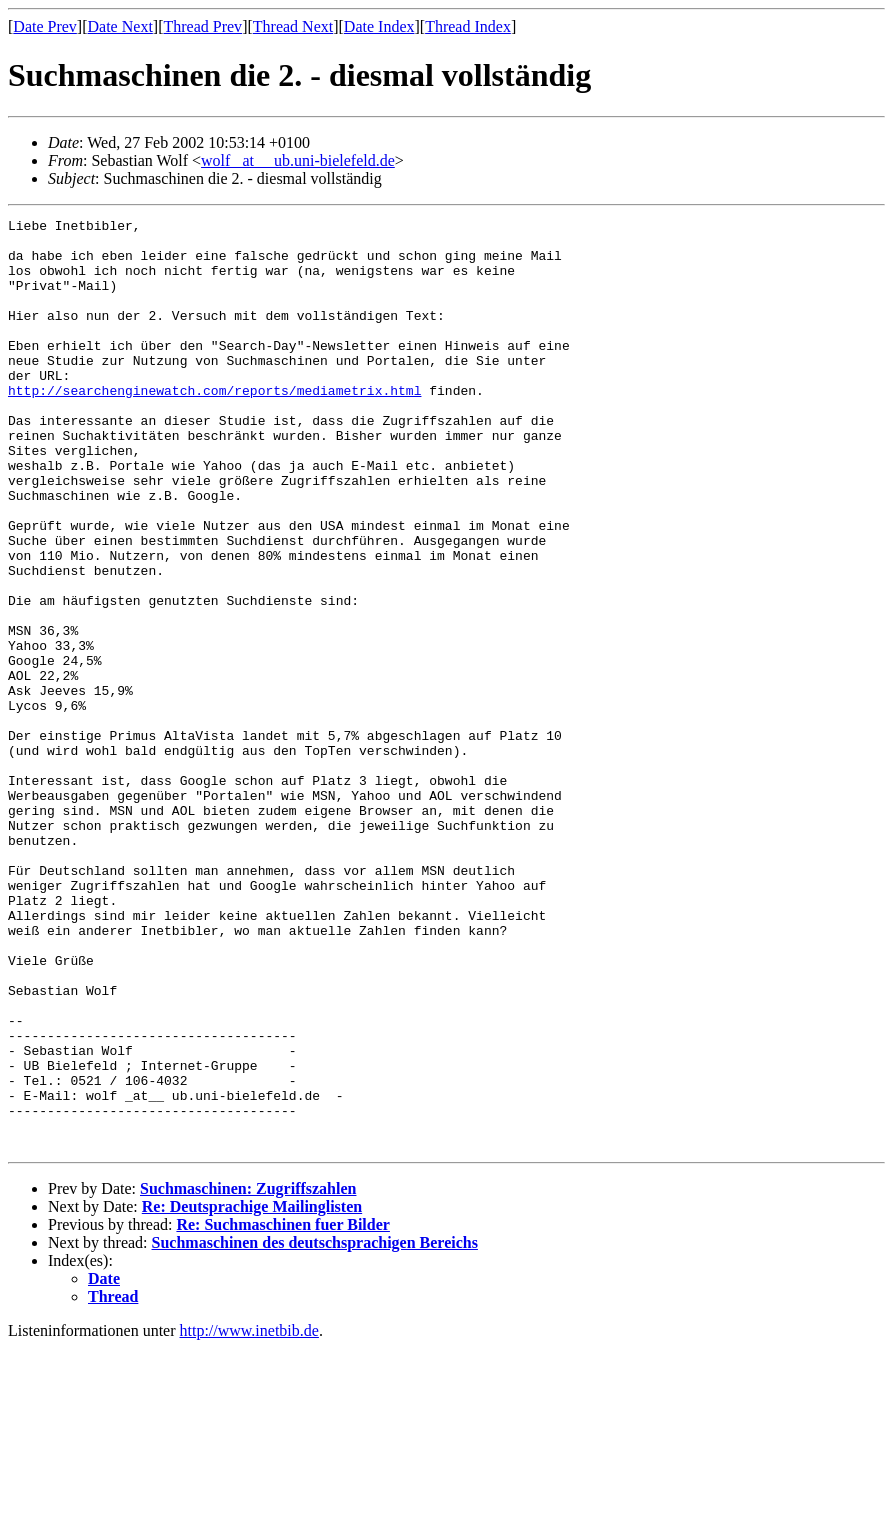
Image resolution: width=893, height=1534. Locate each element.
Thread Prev (202, 26)
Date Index (379, 26)
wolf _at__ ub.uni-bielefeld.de (298, 160)
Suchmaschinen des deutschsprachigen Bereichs (315, 1428)
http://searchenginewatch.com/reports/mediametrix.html (214, 426)
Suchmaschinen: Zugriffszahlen (248, 1374)
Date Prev (45, 26)
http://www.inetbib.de (249, 1516)
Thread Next (293, 26)
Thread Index (468, 26)
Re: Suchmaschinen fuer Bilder (282, 1410)
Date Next (120, 26)
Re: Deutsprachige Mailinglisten (252, 1392)
